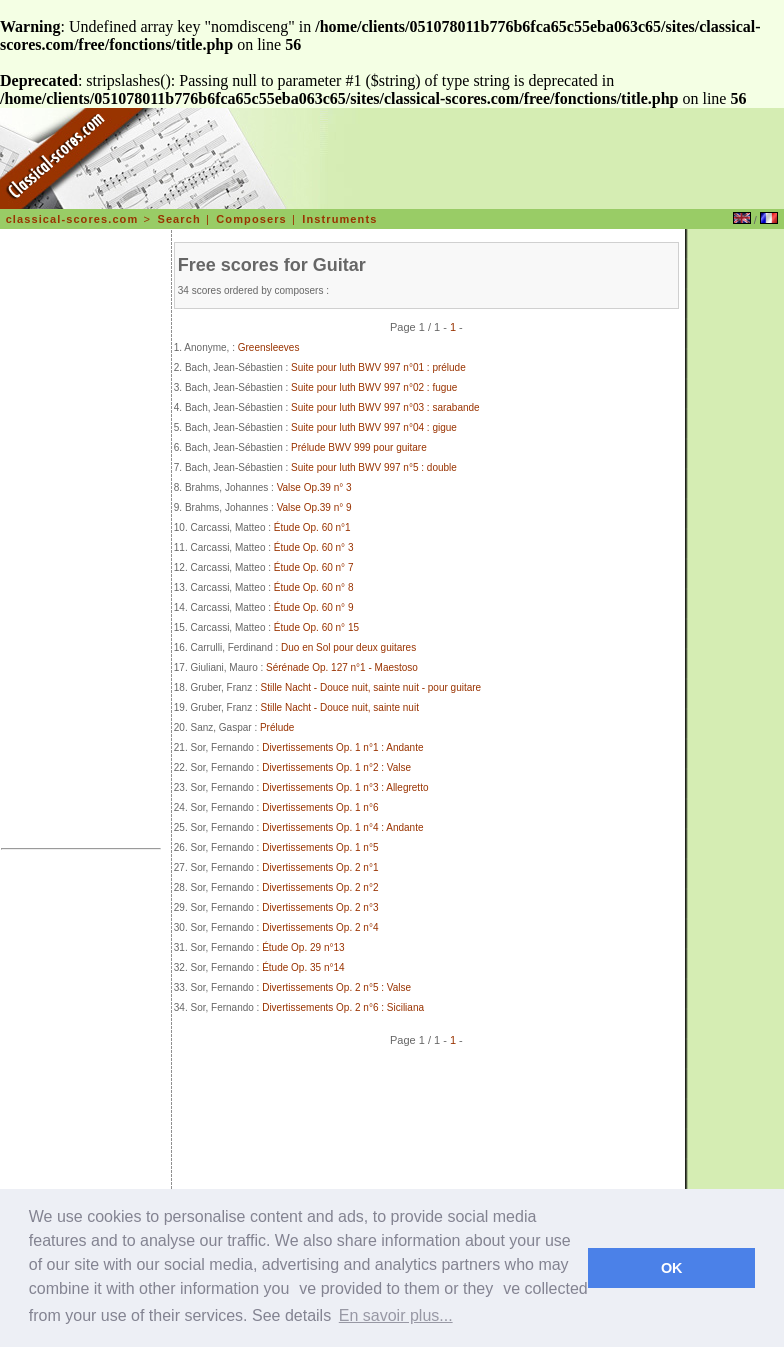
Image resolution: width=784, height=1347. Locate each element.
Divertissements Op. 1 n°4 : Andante (342, 827)
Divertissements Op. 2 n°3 (320, 907)
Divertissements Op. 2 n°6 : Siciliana (343, 1007)
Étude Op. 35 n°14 (303, 967)
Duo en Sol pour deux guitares (348, 647)
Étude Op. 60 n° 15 (316, 627)
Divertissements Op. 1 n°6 (320, 807)
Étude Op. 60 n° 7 (314, 567)
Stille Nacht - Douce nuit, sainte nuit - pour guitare (371, 687)
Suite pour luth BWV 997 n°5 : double (374, 467)
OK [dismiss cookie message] (672, 1268)
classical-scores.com (72, 219)
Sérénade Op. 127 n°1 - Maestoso (342, 667)
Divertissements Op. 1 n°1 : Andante (342, 747)
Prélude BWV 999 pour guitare (359, 447)
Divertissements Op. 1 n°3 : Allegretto (345, 787)
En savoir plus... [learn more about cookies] (396, 1315)
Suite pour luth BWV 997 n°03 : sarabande (385, 407)
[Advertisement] (81, 542)
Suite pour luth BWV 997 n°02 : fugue (374, 387)
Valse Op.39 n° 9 (314, 507)
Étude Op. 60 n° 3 (314, 547)
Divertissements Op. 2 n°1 (320, 867)
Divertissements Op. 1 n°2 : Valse (336, 767)
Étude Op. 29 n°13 (303, 947)
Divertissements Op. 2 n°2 (320, 887)
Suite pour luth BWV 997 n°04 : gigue (374, 427)
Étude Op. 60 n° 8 (314, 587)
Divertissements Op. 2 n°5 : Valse (336, 987)
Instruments (339, 219)
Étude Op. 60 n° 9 (314, 607)
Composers (251, 219)
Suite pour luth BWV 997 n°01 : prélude (378, 367)
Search (178, 219)
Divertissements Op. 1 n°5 (320, 847)
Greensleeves (269, 347)
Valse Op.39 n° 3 (314, 487)
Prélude (277, 727)
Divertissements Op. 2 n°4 (320, 927)
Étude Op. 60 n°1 (312, 527)
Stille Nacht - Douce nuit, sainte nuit (340, 707)
